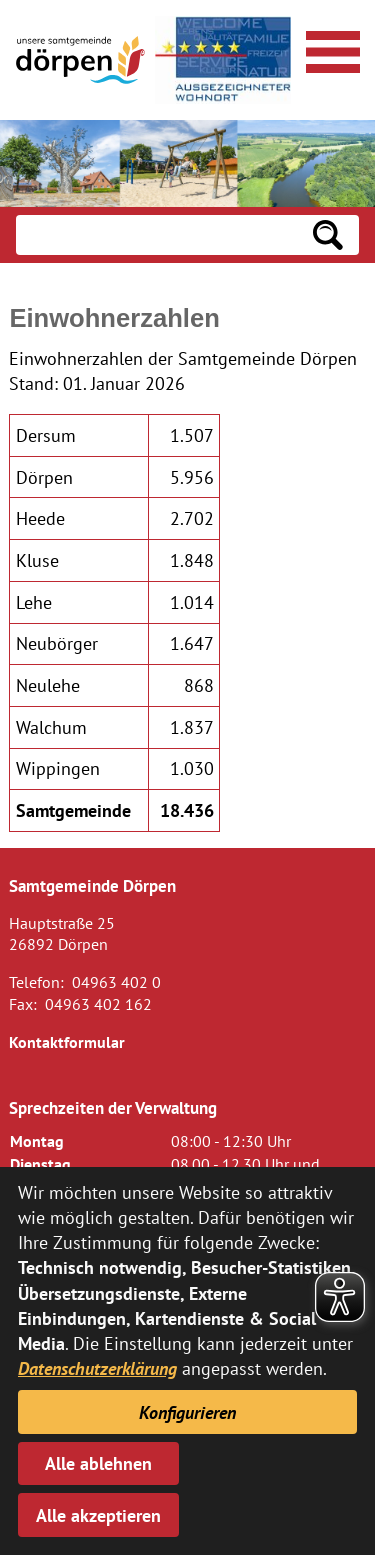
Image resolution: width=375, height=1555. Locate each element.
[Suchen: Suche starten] (328, 235)
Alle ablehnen (98, 1463)
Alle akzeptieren (98, 1515)
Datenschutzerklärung (97, 1368)
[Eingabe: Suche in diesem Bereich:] (156, 235)
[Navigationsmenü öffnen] (330, 49)
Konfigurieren (187, 1412)
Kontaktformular (67, 1042)
